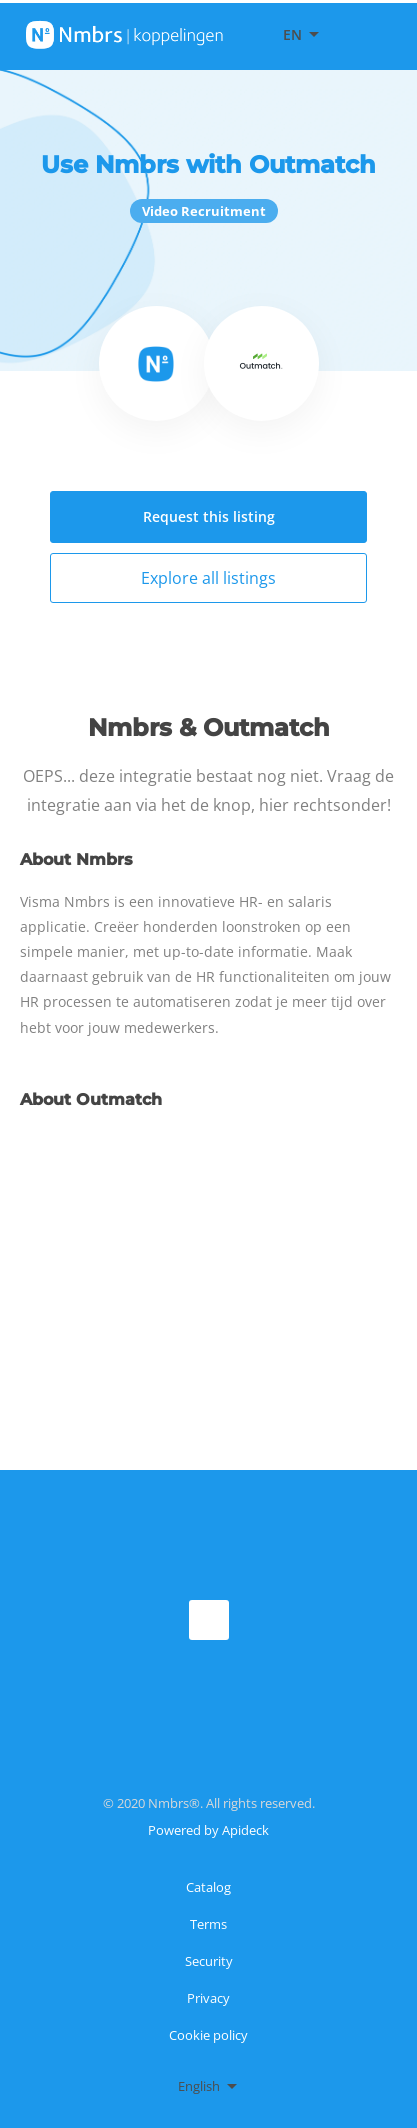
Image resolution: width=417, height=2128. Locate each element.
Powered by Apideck (208, 1830)
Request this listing (209, 516)
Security (209, 1961)
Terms (208, 1924)
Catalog (208, 1887)
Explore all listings (208, 578)
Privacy (208, 1998)
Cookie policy (208, 2035)
